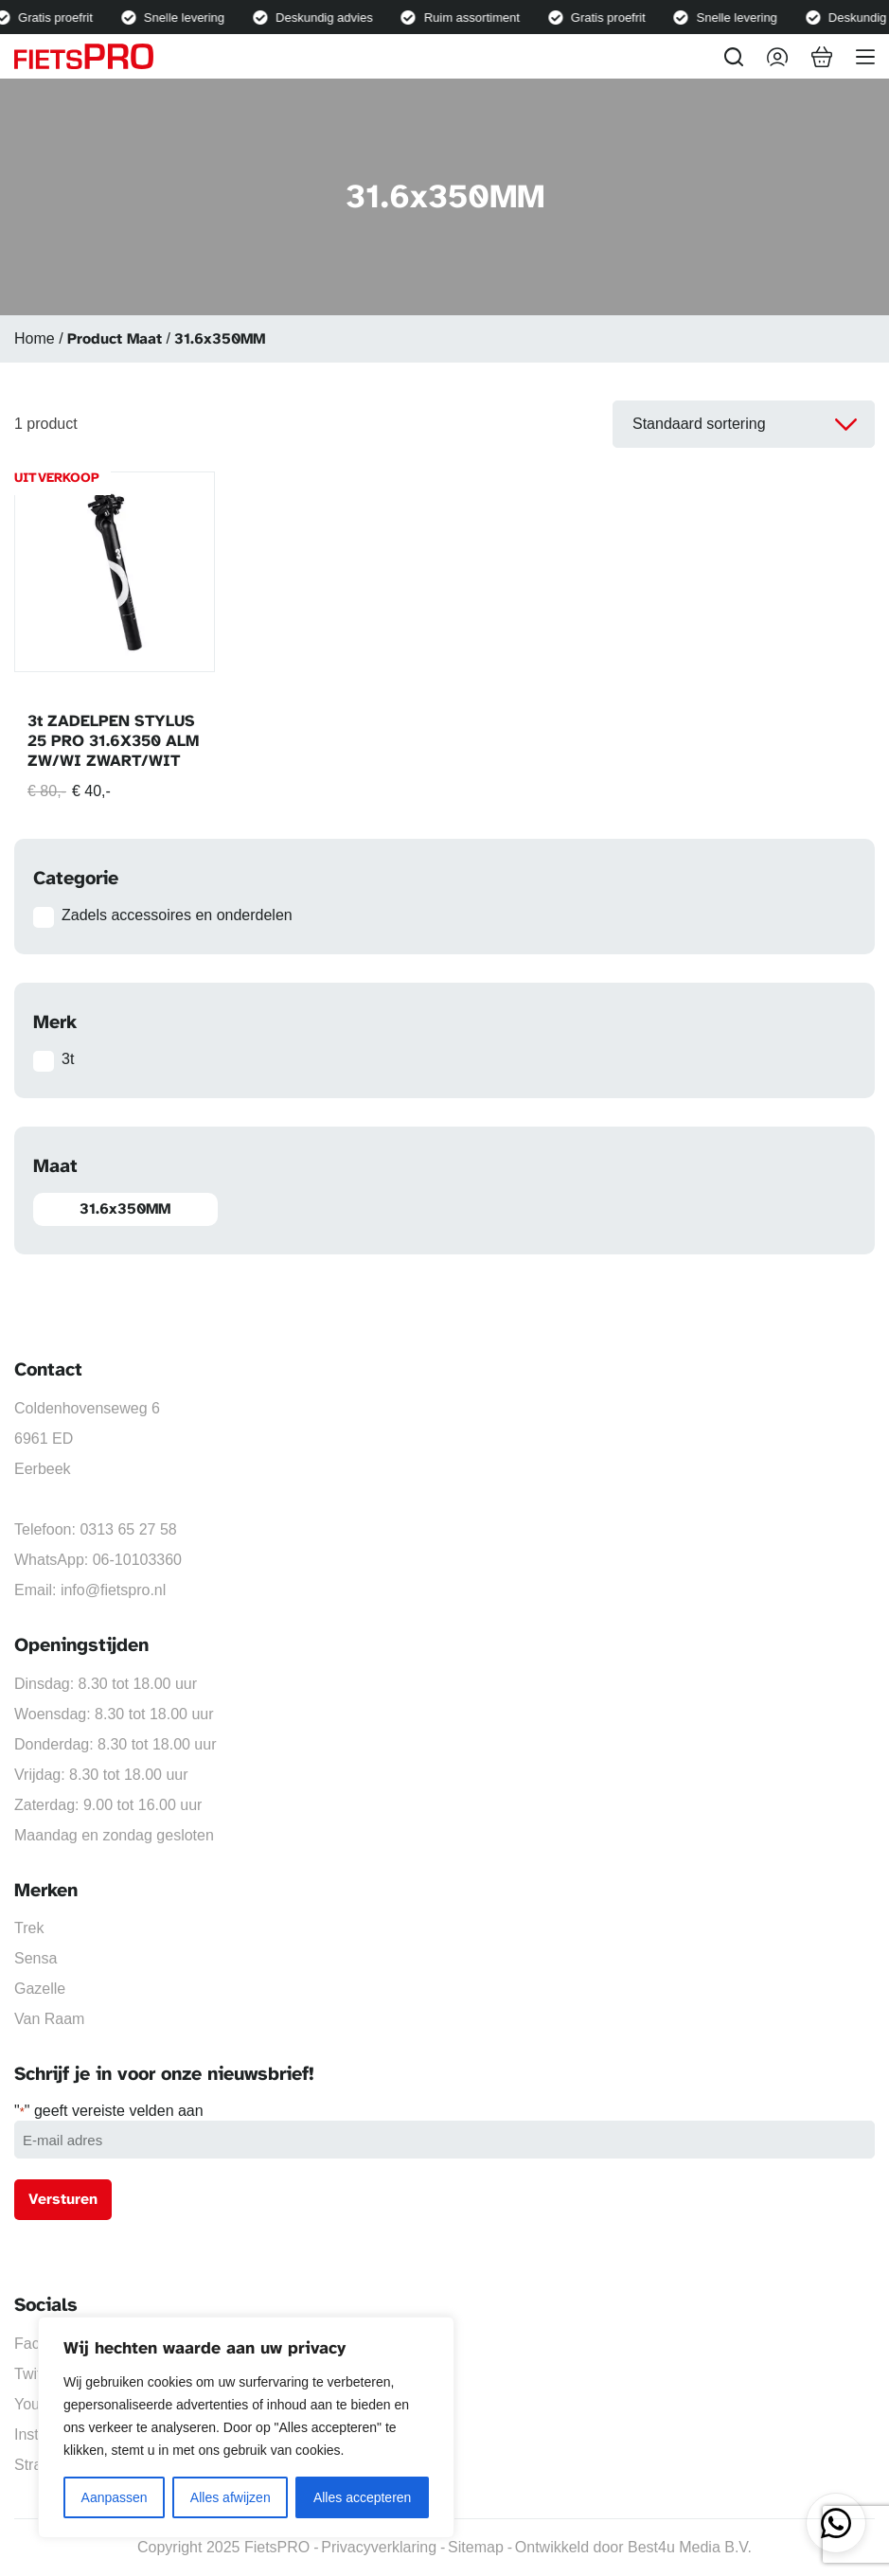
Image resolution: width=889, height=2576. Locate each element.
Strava (36, 2465)
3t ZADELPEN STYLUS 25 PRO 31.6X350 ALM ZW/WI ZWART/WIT (113, 741)
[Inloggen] (777, 56)
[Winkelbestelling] (744, 424)
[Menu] (865, 56)
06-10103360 (137, 1560)
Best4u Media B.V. (690, 2547)
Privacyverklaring (378, 2547)
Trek (29, 1928)
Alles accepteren (362, 2497)
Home (34, 338)
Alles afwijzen (230, 2497)
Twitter (36, 2374)
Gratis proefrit (60, 17)
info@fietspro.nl (113, 1590)
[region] (246, 2427)
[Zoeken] (733, 56)
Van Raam (49, 2019)
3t (68, 1059)
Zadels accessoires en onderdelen (177, 915)
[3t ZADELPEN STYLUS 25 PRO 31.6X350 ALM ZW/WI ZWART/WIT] (114, 571)
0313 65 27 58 (128, 1529)
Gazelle (39, 1989)
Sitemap (476, 2547)
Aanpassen (114, 2497)
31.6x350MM (125, 1208)
